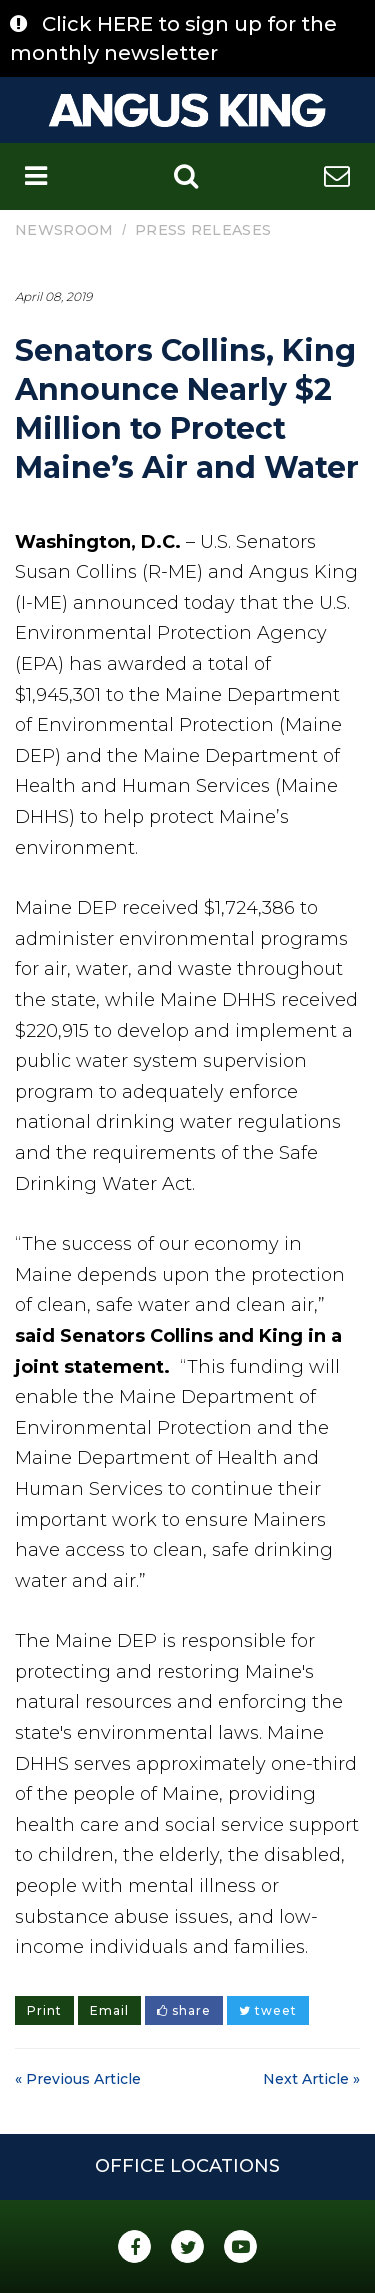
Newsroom (64, 230)
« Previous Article (78, 2079)
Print (44, 2010)
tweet (268, 2010)
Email (109, 2010)
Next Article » (311, 2079)
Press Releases (203, 230)
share (184, 2010)
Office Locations (187, 2166)
